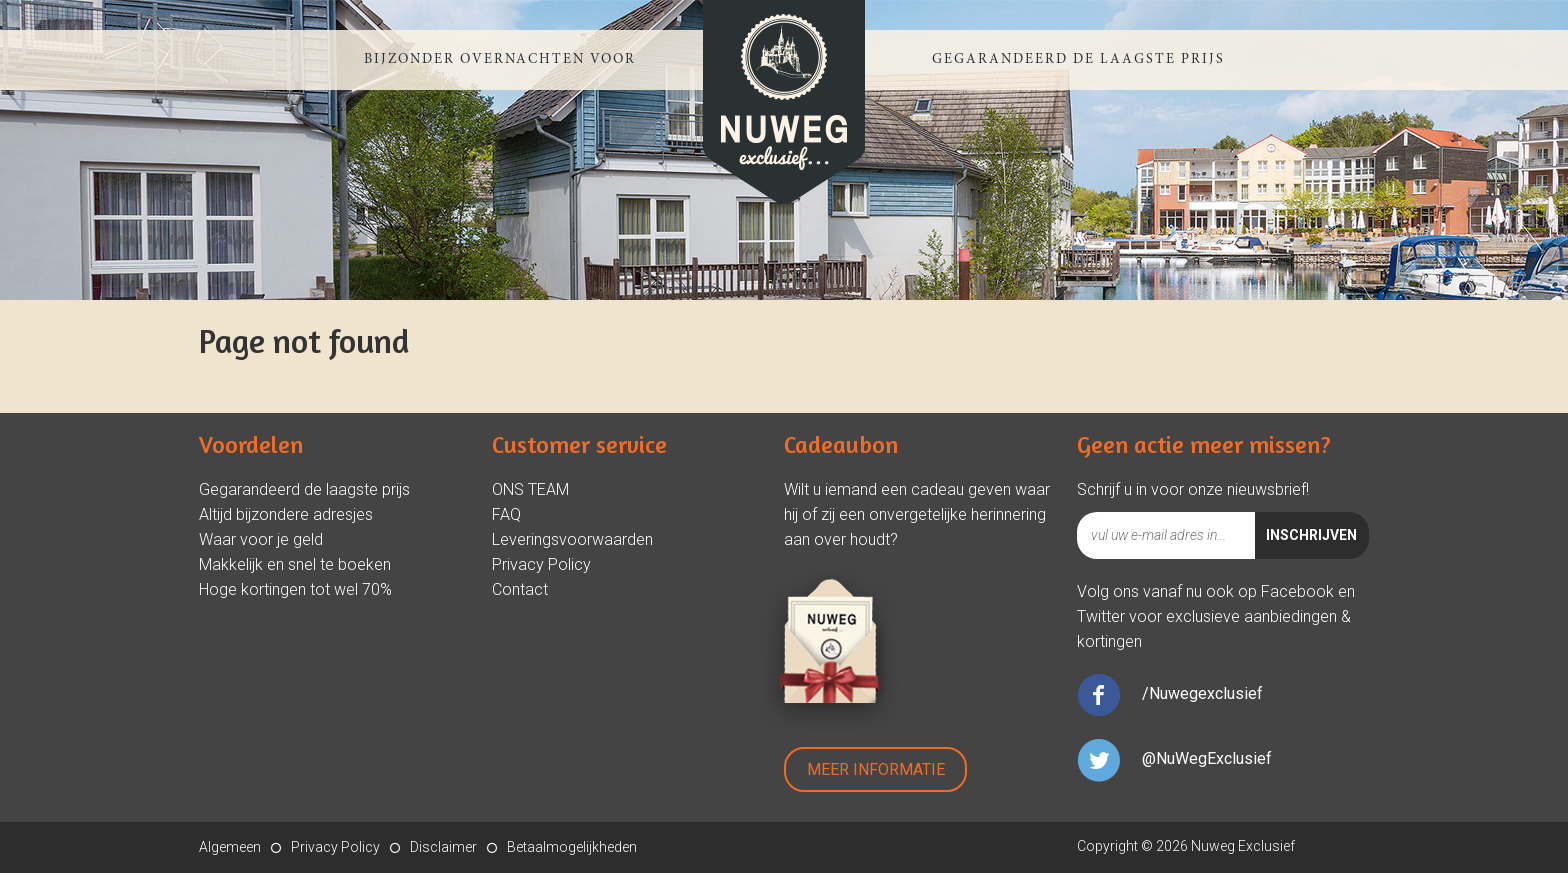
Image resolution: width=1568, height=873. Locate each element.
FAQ (506, 514)
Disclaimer (443, 847)
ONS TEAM (530, 489)
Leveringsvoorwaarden (572, 539)
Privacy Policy (541, 564)
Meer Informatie (876, 769)
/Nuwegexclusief (1202, 693)
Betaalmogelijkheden (572, 847)
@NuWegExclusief (1207, 758)
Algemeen (230, 847)
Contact (520, 589)
